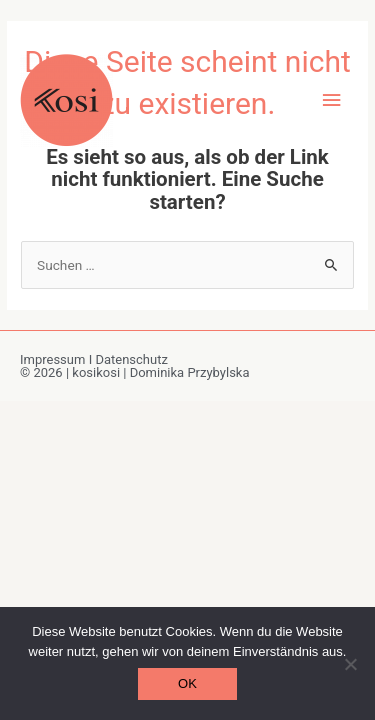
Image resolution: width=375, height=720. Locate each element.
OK (187, 683)
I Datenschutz (128, 359)
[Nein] (350, 664)
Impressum (54, 359)
